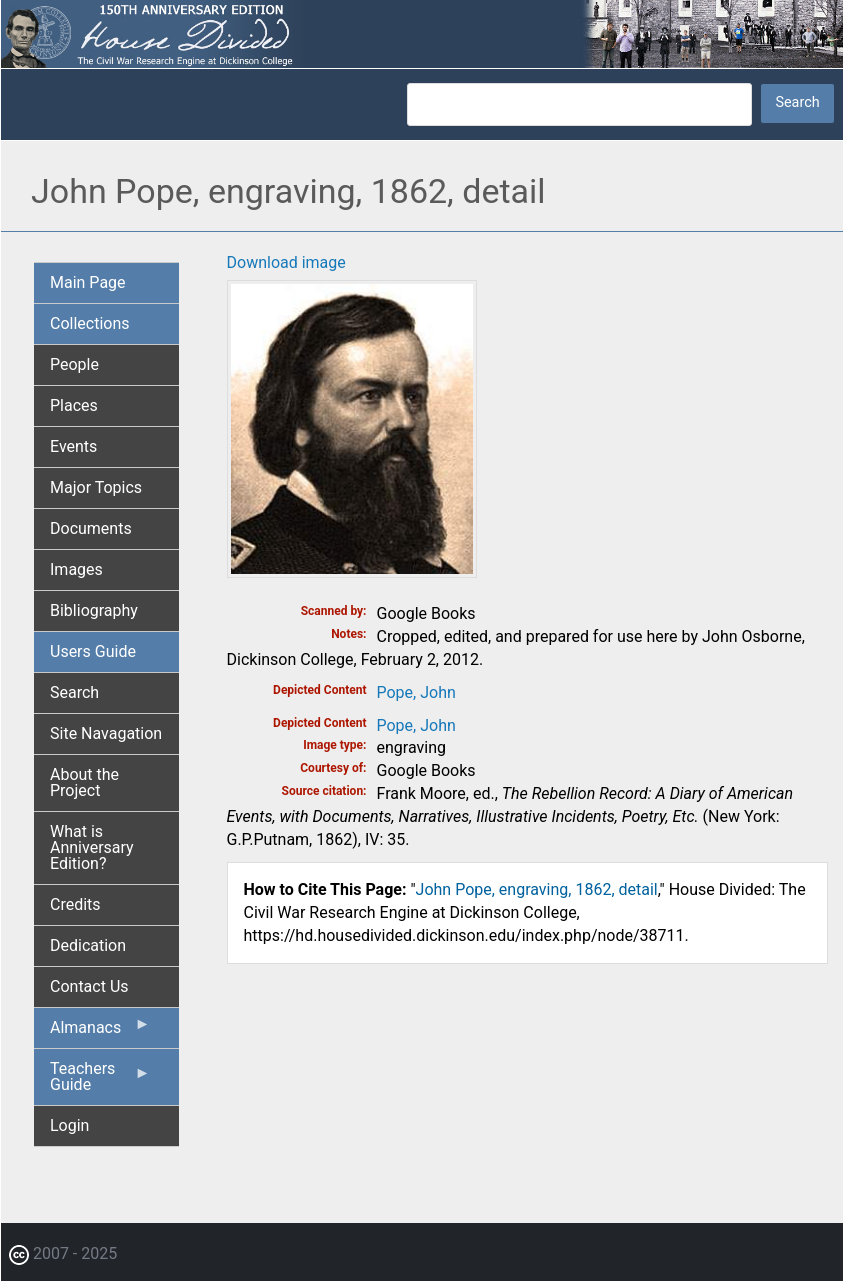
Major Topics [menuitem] (96, 487)
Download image (286, 262)
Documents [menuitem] (91, 528)
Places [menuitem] (74, 405)
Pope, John (416, 692)
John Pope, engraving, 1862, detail (537, 889)
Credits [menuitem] (75, 904)
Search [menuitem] (74, 692)
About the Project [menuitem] (84, 782)
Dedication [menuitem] (88, 945)
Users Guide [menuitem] (93, 651)
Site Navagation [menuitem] (106, 733)
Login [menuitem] (69, 1125)
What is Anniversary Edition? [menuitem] (92, 847)
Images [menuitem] (76, 569)
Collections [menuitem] (90, 323)
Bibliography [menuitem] (94, 610)
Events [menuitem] (73, 446)
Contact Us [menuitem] (89, 986)
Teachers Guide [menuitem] (100, 1082)
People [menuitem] (74, 364)
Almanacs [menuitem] (100, 1032)
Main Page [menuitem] (88, 282)
